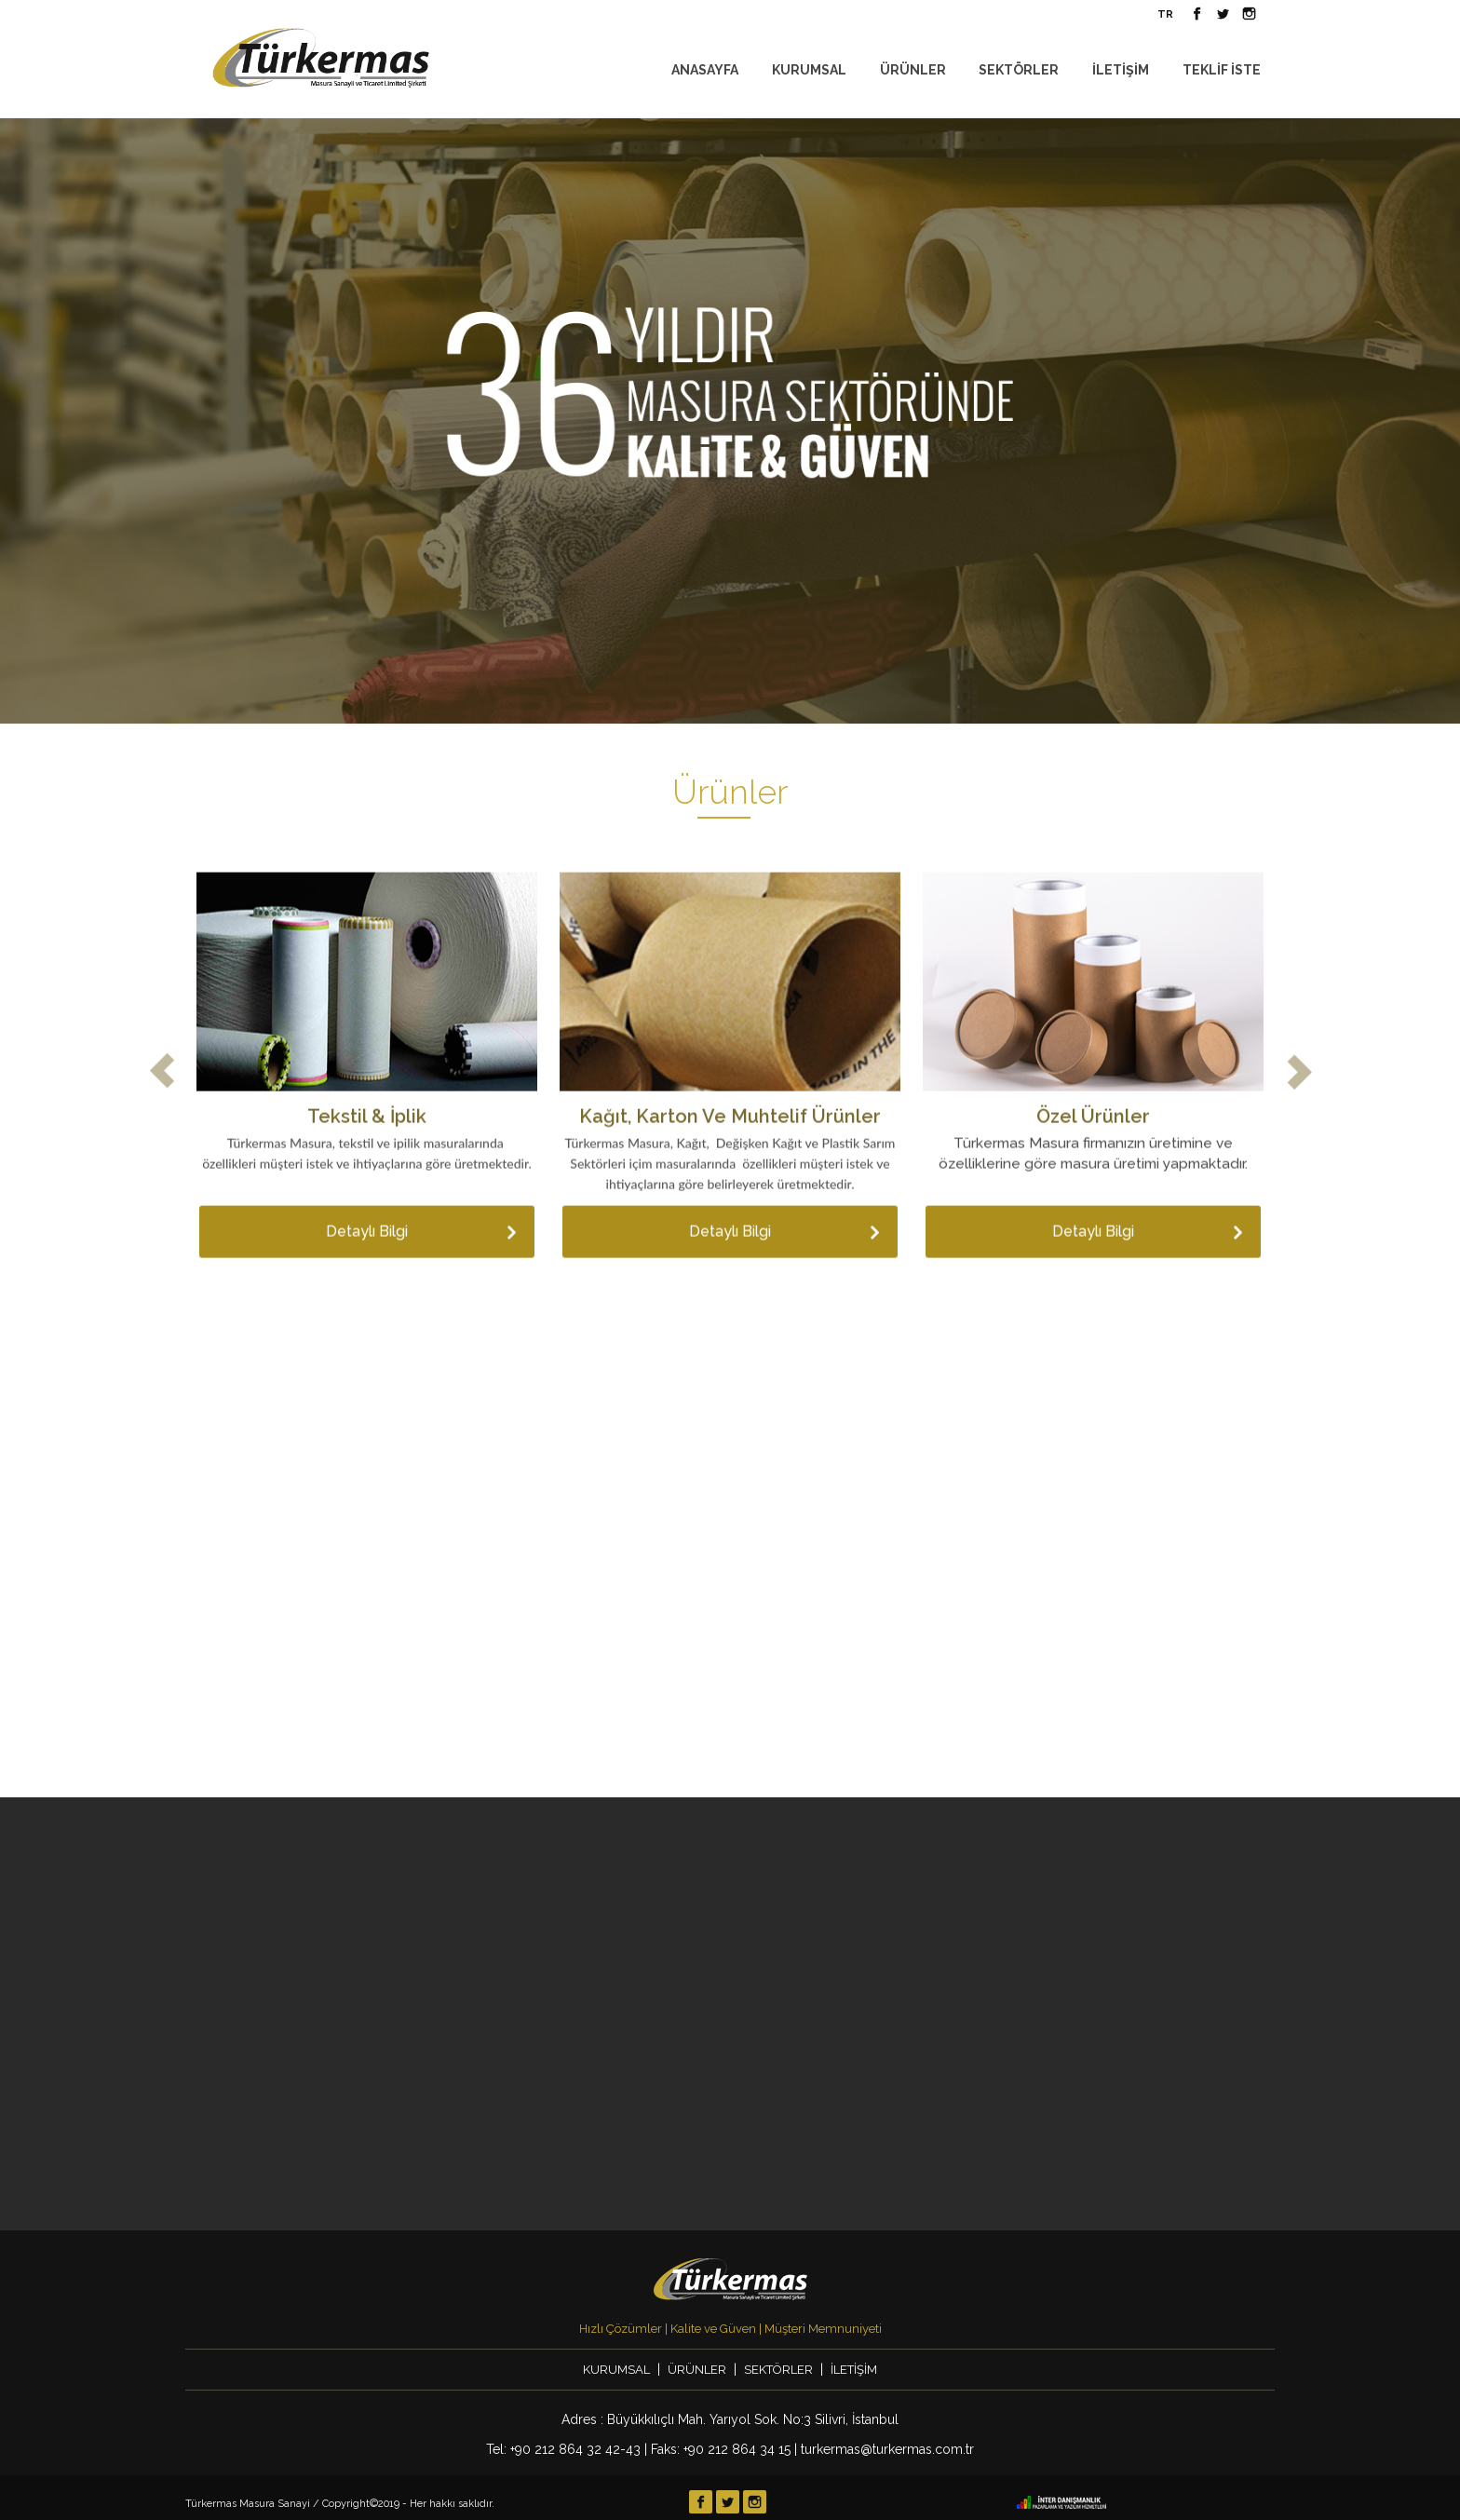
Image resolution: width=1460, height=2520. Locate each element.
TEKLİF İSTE (1222, 69)
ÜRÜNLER (913, 69)
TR (1165, 14)
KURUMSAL (809, 69)
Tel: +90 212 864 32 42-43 (563, 2449)
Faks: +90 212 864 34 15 (721, 2449)
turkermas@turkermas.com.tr (887, 2449)
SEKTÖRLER (1019, 69)
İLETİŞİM (1120, 69)
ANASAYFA (704, 69)
